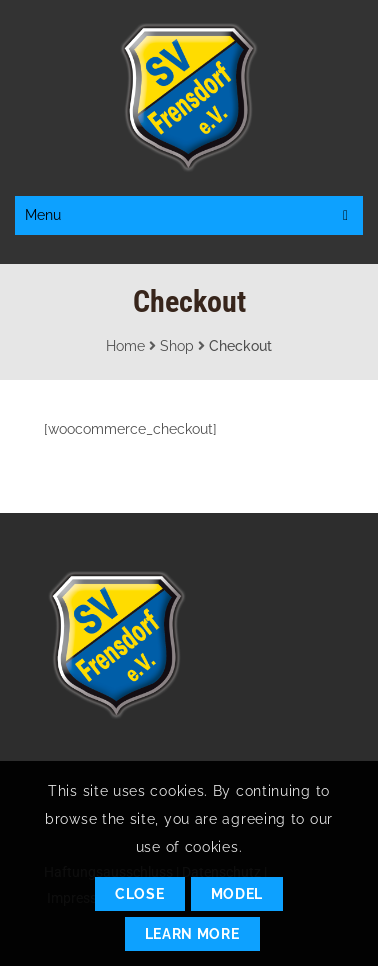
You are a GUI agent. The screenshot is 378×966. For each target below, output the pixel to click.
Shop (177, 346)
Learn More (192, 934)
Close (140, 894)
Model (237, 894)
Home (125, 346)
